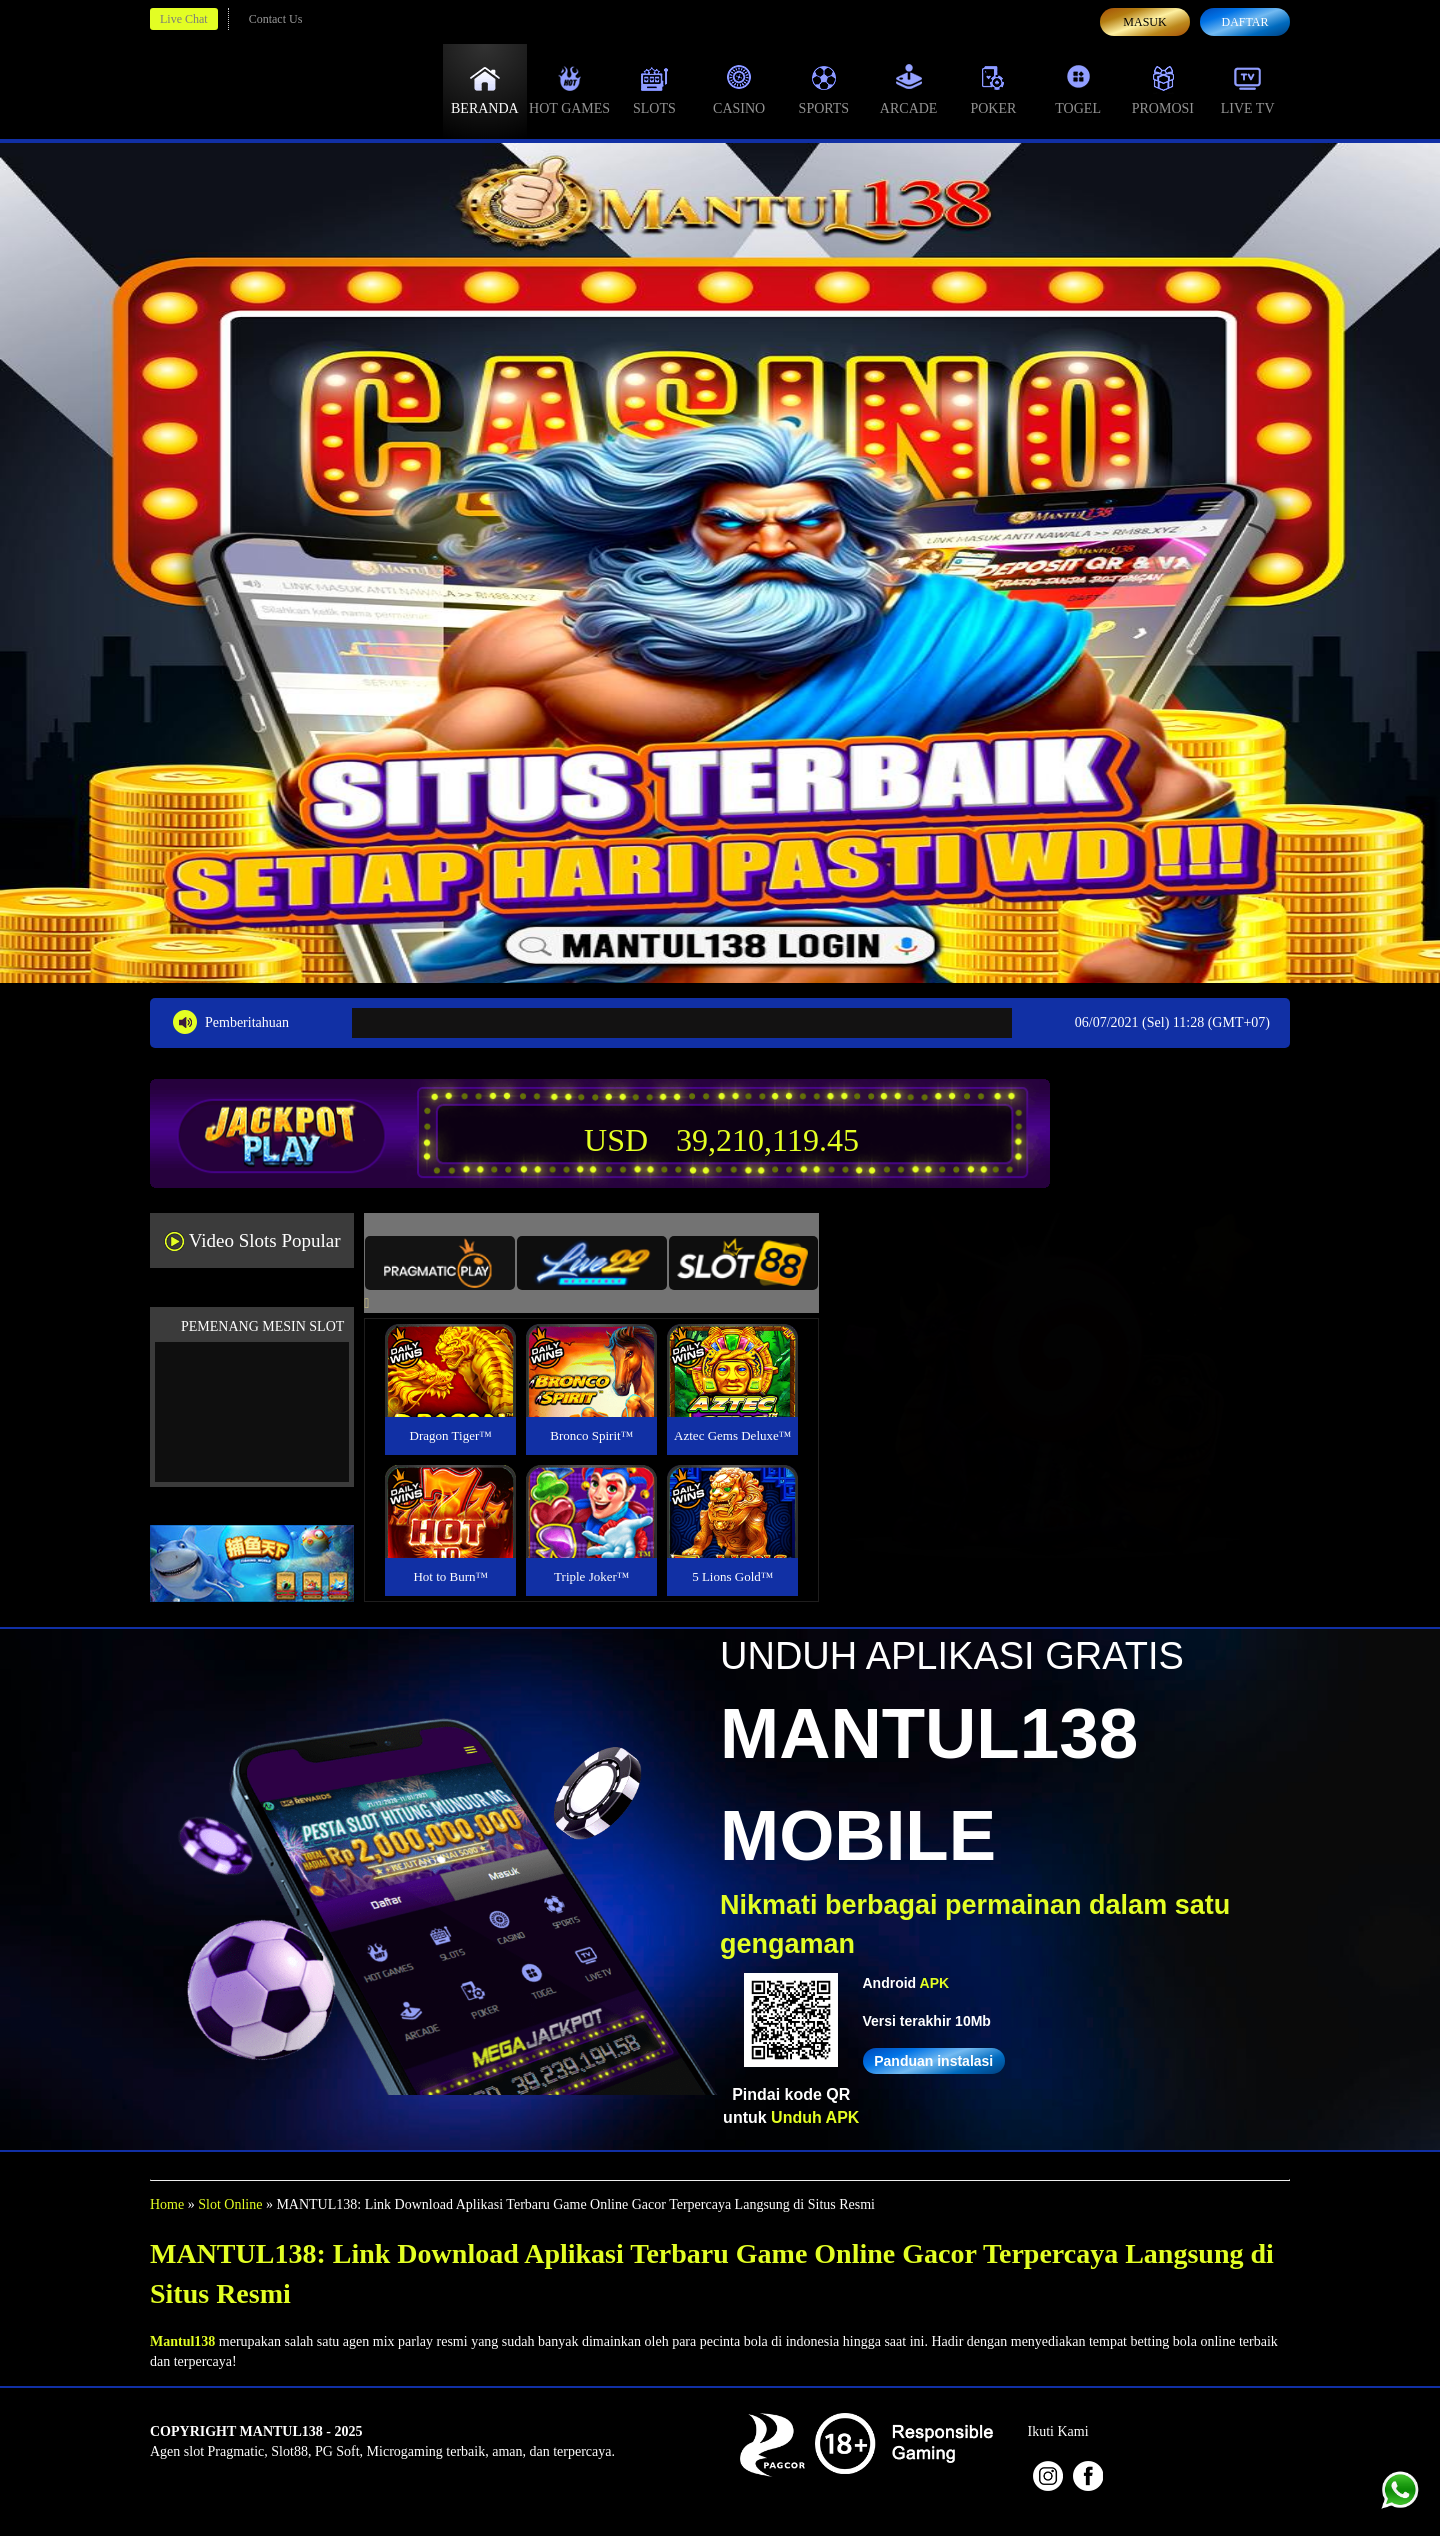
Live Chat (184, 19)
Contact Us (276, 19)
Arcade (909, 90)
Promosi (1163, 90)
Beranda (485, 90)
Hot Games (569, 90)
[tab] (440, 1263)
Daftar (1244, 22)
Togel (1078, 90)
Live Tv (1248, 90)
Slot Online (230, 2204)
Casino (739, 90)
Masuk (1144, 22)
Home (167, 2204)
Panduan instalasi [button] (933, 2061)
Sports (824, 90)
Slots (654, 90)
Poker (993, 90)
